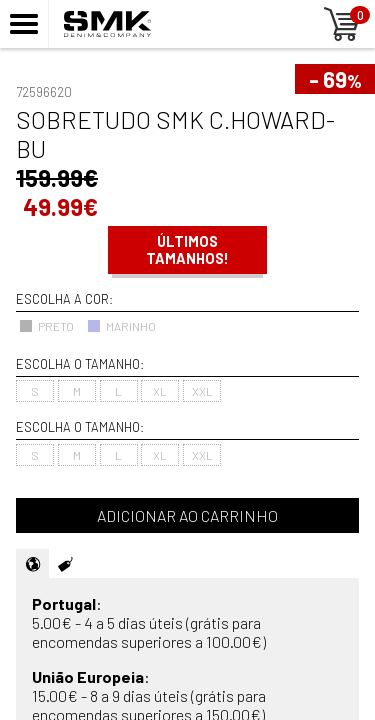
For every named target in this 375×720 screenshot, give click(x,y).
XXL (202, 391)
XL (160, 391)
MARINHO (121, 326)
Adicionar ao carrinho (187, 515)
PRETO (46, 326)
